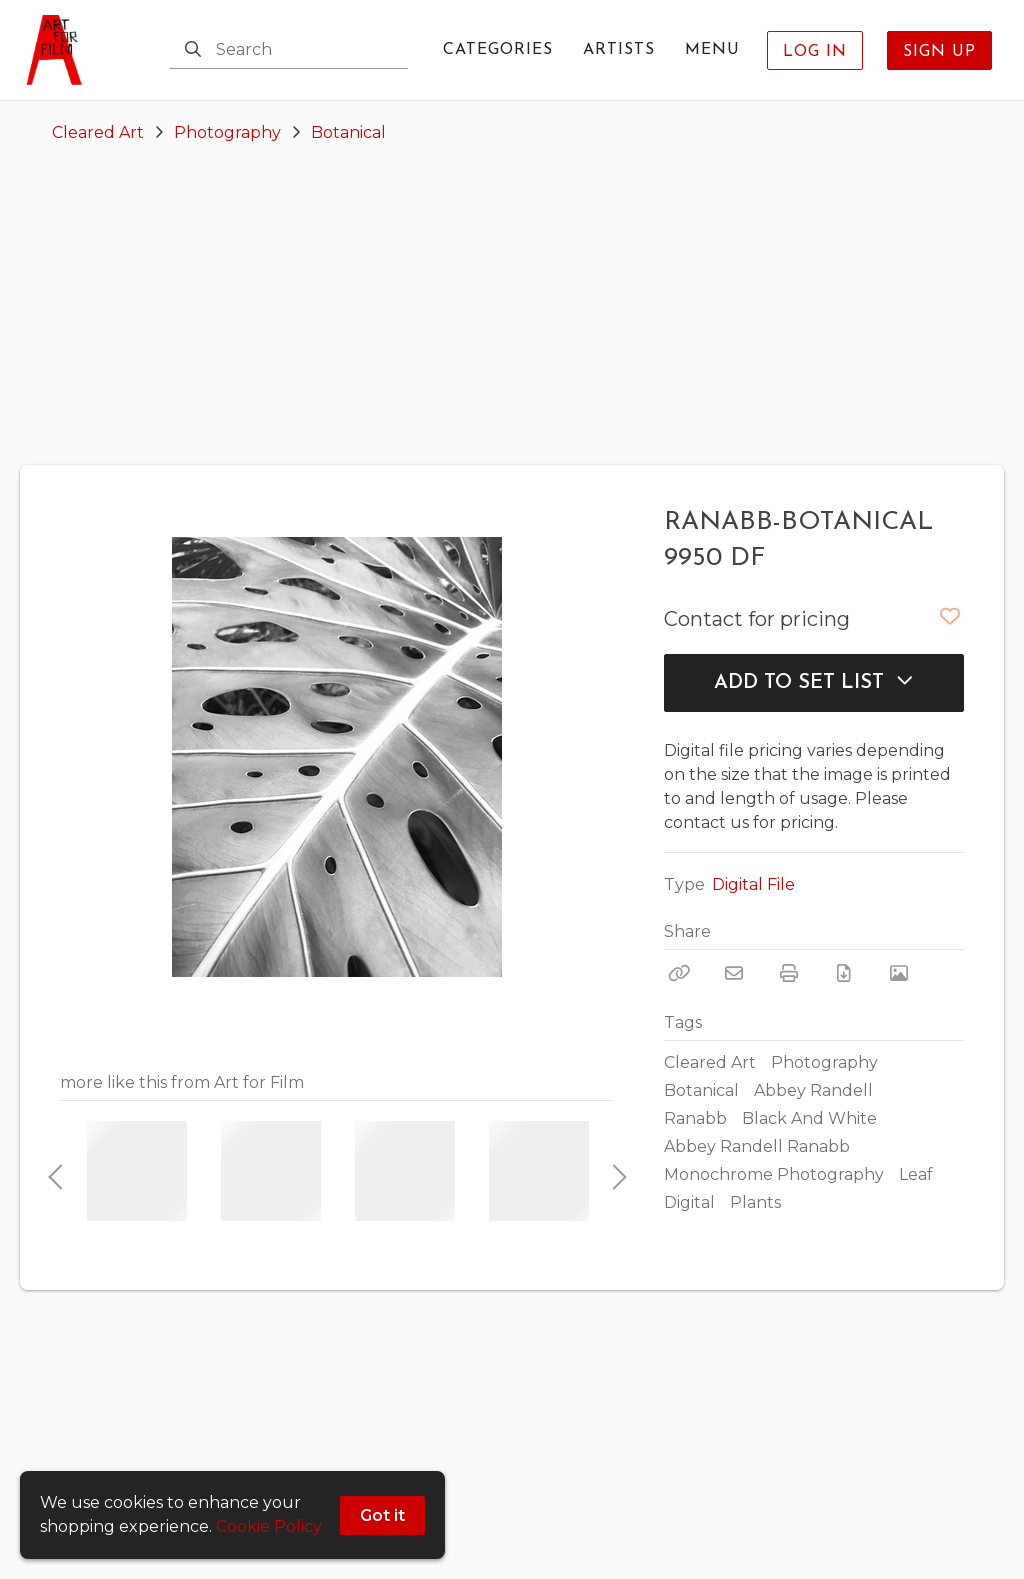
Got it (382, 1515)
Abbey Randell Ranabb (757, 1146)
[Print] (789, 973)
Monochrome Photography (774, 1174)
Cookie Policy (269, 1526)
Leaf (916, 1174)
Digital (689, 1202)
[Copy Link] (679, 973)
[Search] (193, 50)
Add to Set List (814, 682)
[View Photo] (899, 973)
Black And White (809, 1118)
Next (614, 1171)
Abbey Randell (813, 1090)
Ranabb (695, 1118)
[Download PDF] (844, 973)
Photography (227, 132)
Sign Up (939, 52)
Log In (815, 52)
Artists (619, 50)
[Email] (734, 973)
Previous (55, 1171)
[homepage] (60, 50)
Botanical (348, 132)
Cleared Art (98, 132)
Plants (755, 1202)
